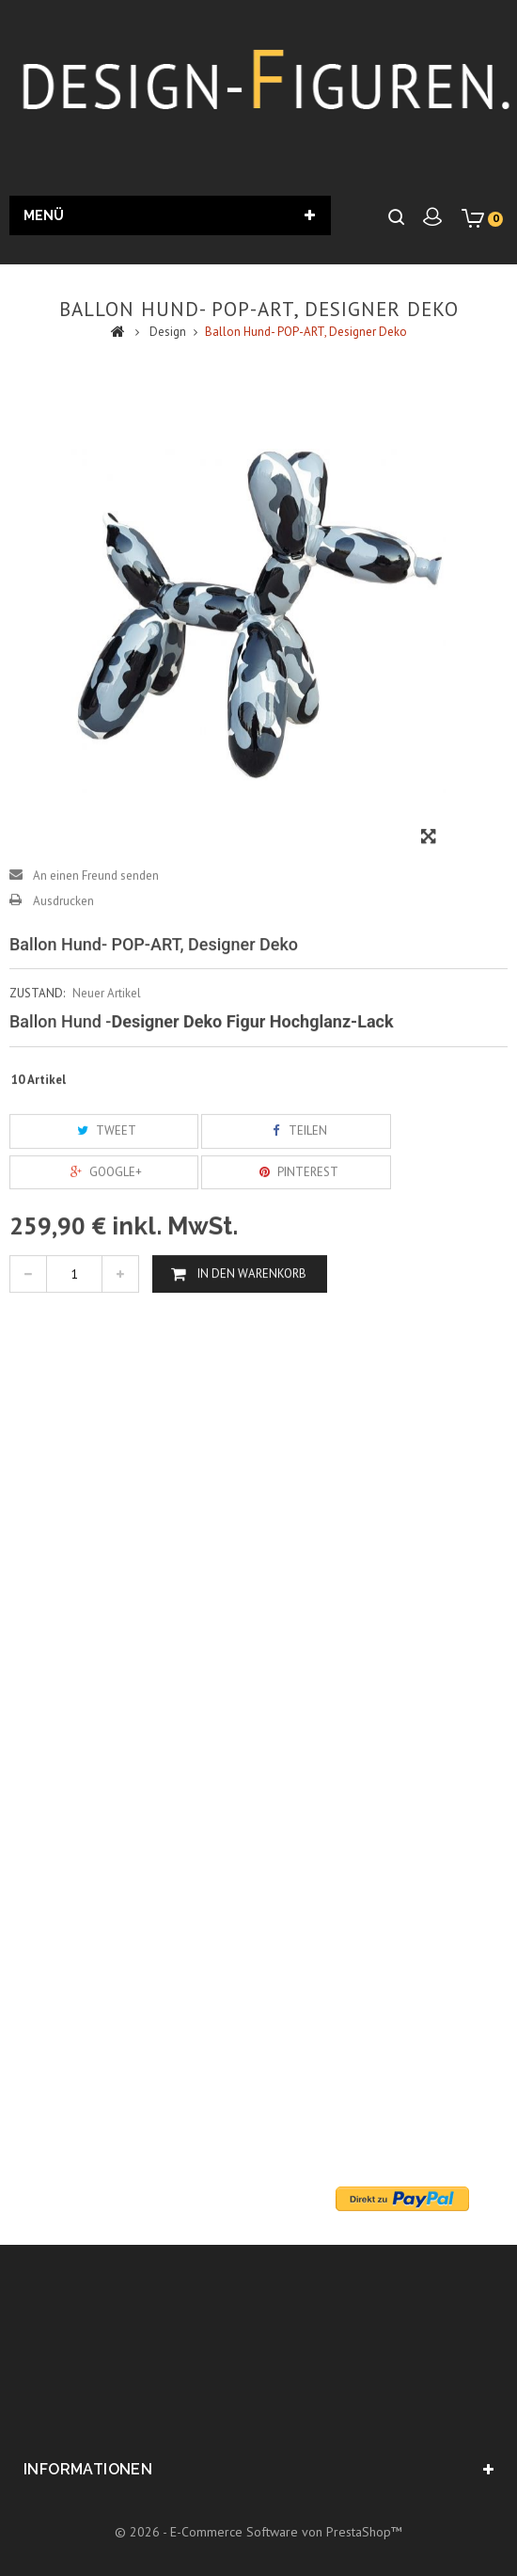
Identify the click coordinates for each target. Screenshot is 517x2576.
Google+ (104, 1211)
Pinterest (296, 1211)
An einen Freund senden (96, 915)
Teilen (296, 1171)
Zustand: (37, 1034)
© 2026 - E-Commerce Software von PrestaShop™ (258, 2531)
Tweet (104, 1171)
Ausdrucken (63, 940)
